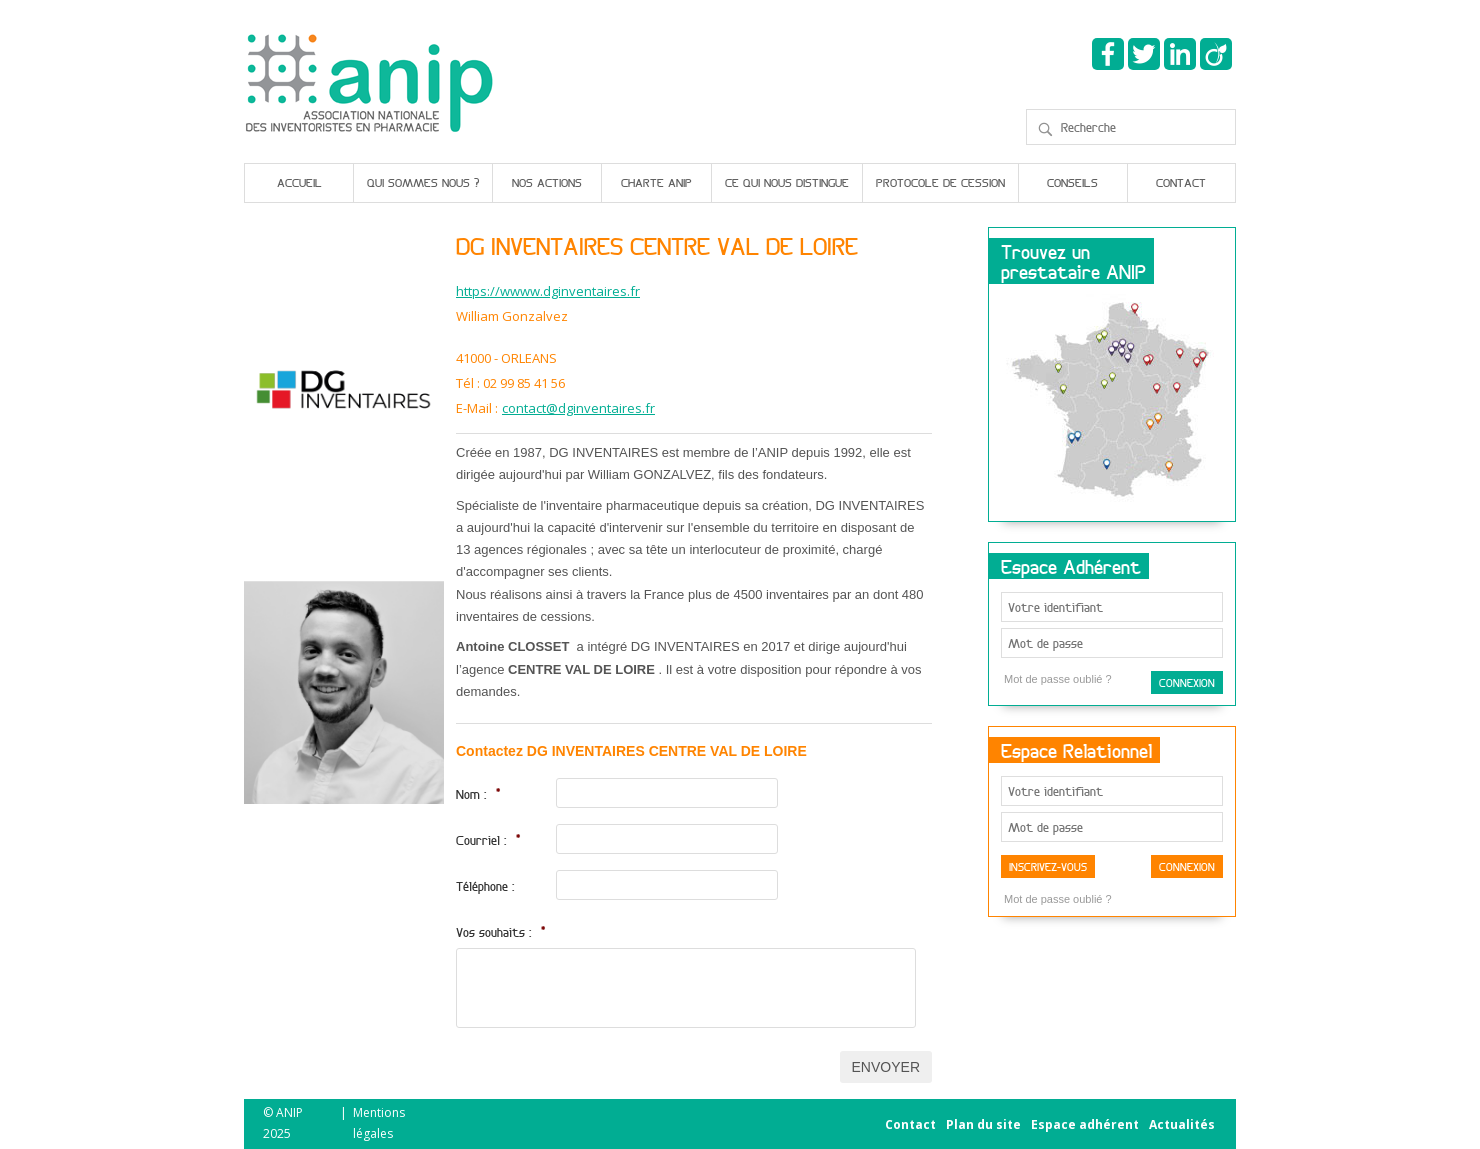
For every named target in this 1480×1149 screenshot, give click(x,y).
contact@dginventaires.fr (578, 408)
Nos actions (547, 182)
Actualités (1182, 1124)
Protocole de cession (940, 182)
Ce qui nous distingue (787, 182)
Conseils (1072, 182)
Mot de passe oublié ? (1058, 679)
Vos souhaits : (501, 932)
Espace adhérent (1085, 1124)
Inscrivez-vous (1048, 866)
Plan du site (983, 1124)
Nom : (478, 794)
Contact (1181, 182)
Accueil (299, 182)
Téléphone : (485, 886)
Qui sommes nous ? (423, 182)
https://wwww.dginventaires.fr (548, 291)
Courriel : (488, 840)
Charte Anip (656, 182)
